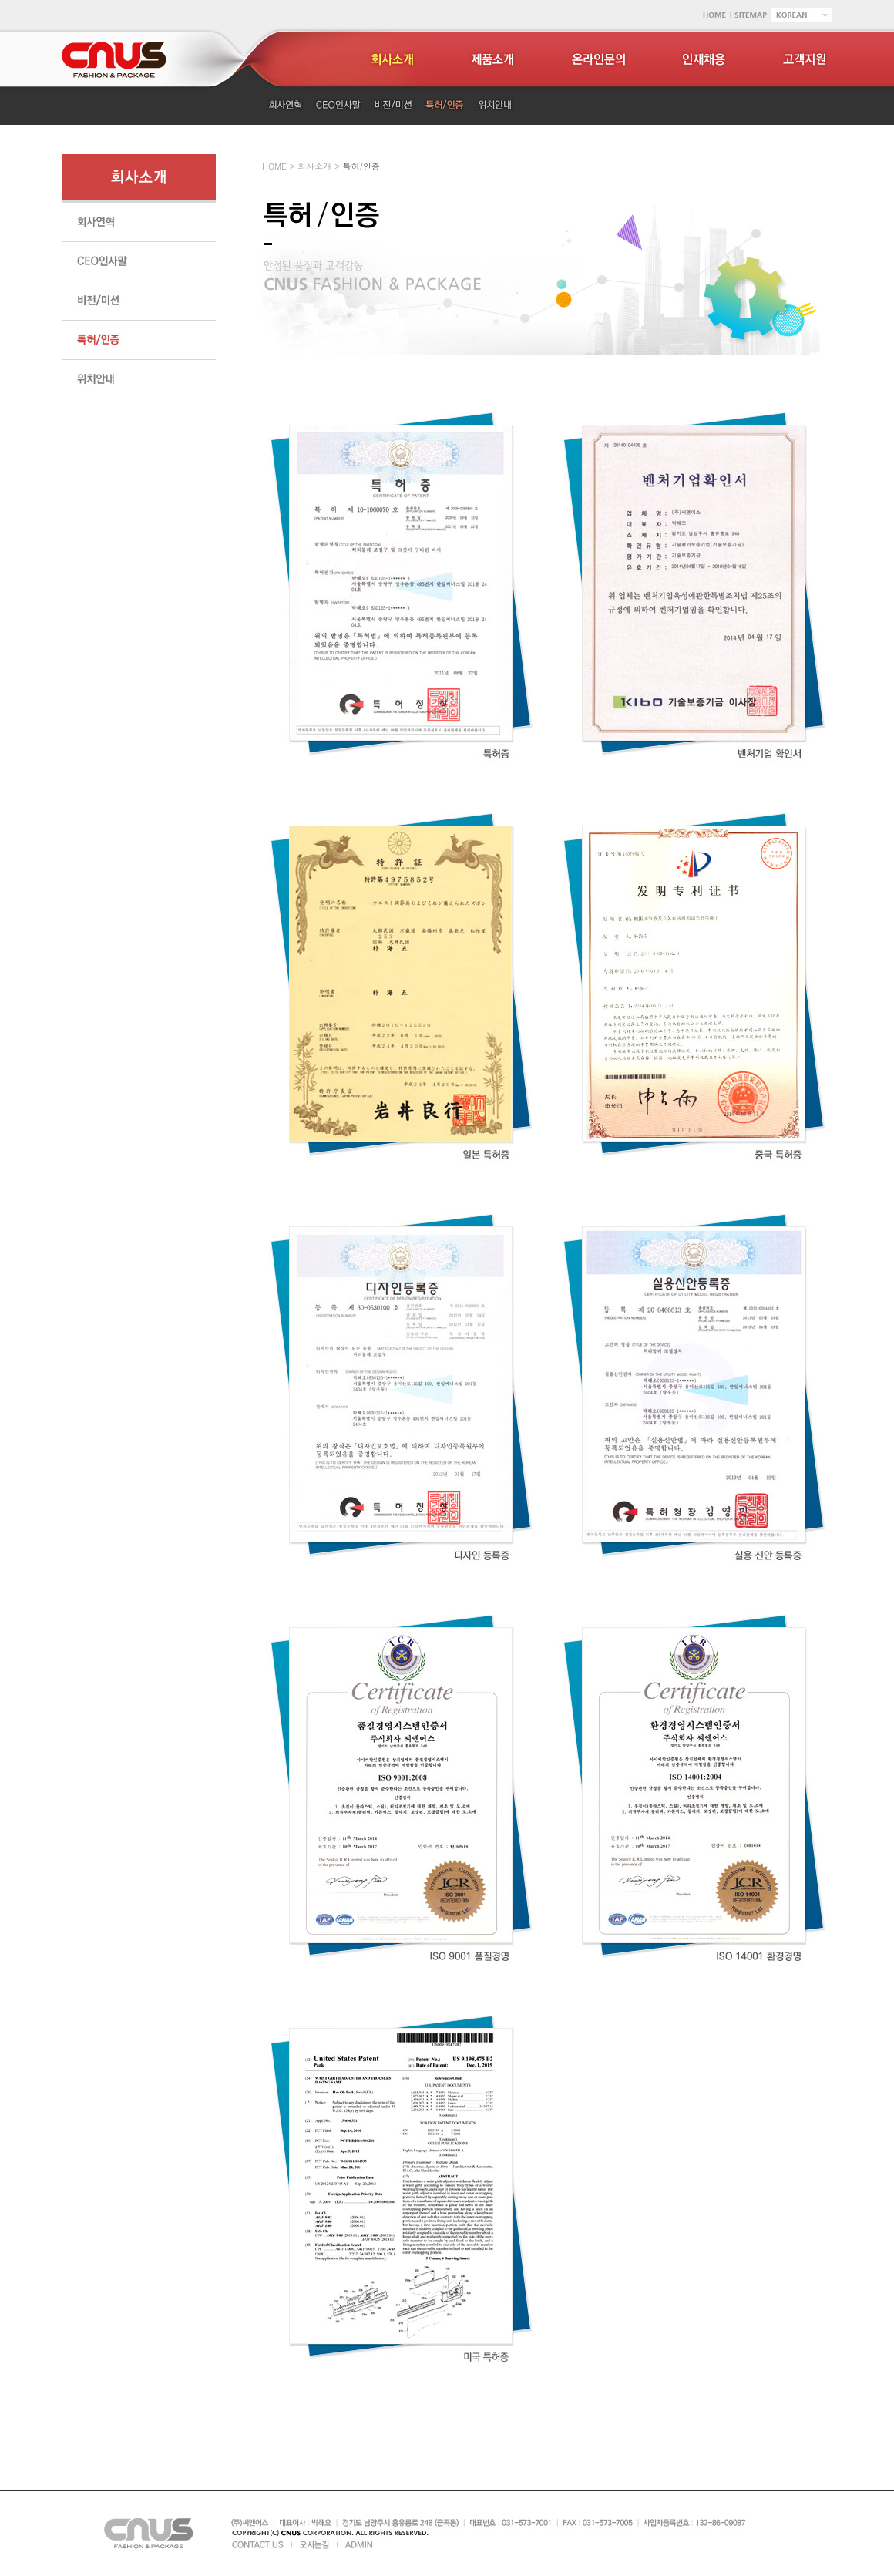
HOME (274, 166)
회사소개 (314, 166)
